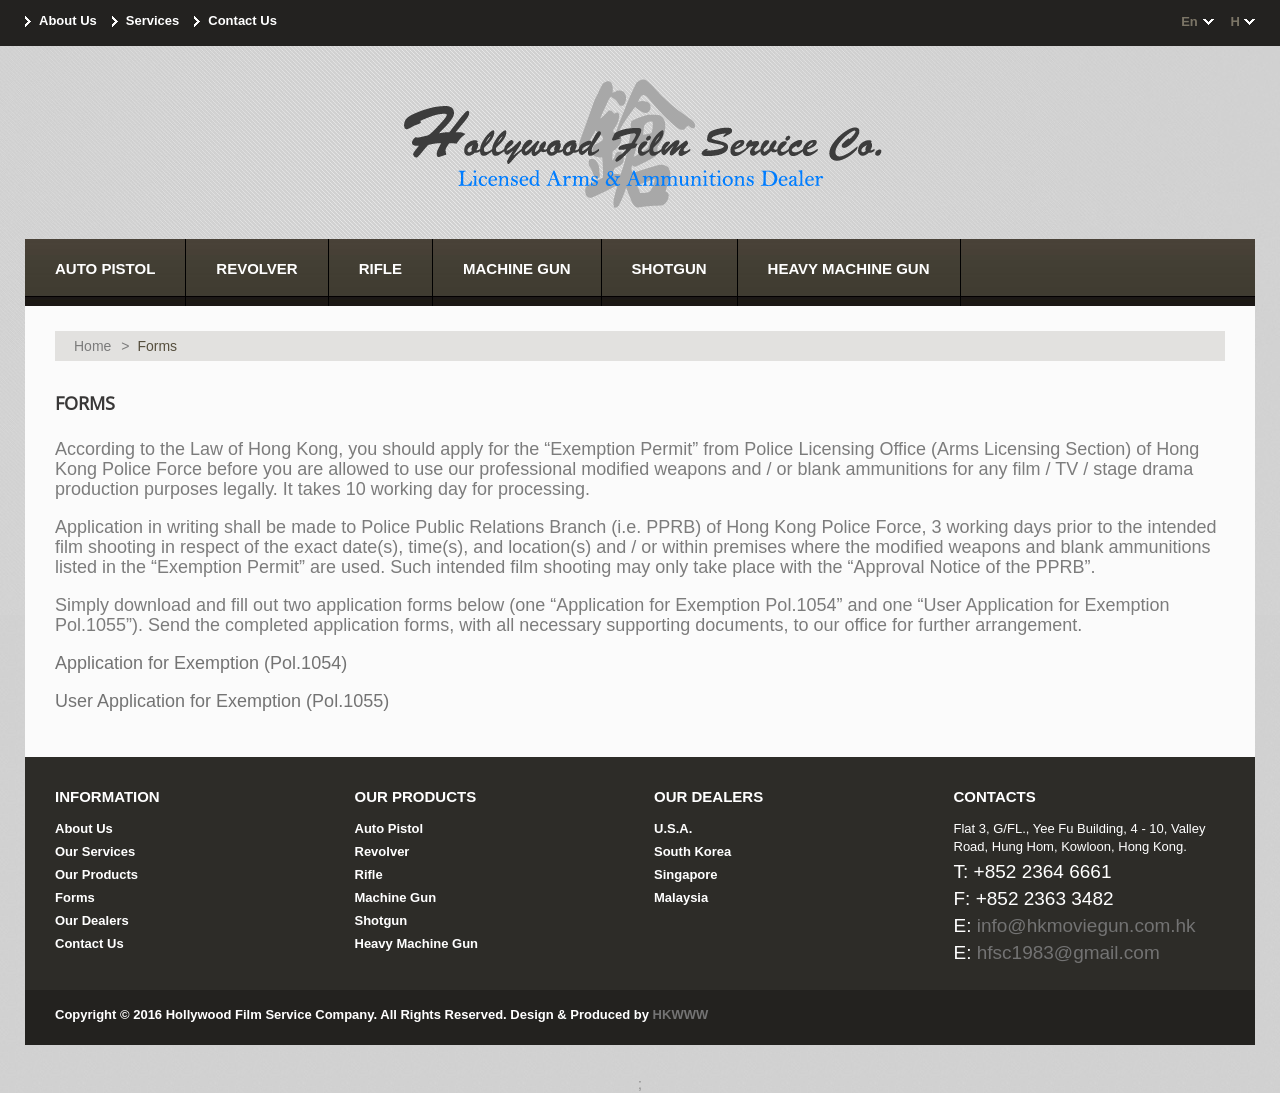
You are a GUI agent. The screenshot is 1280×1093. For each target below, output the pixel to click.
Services (153, 20)
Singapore (686, 874)
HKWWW (681, 1014)
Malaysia (681, 897)
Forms (75, 897)
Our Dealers (92, 920)
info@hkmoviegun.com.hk (1086, 925)
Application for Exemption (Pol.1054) (201, 663)
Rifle (369, 874)
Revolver (382, 851)
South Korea (692, 851)
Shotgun (381, 920)
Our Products (96, 874)
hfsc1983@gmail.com (1068, 952)
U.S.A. (673, 828)
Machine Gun (396, 897)
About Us (68, 20)
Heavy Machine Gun (417, 943)
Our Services (95, 851)
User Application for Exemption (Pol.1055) (222, 701)
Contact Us (242, 20)
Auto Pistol (389, 828)
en (1189, 21)
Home (92, 346)
